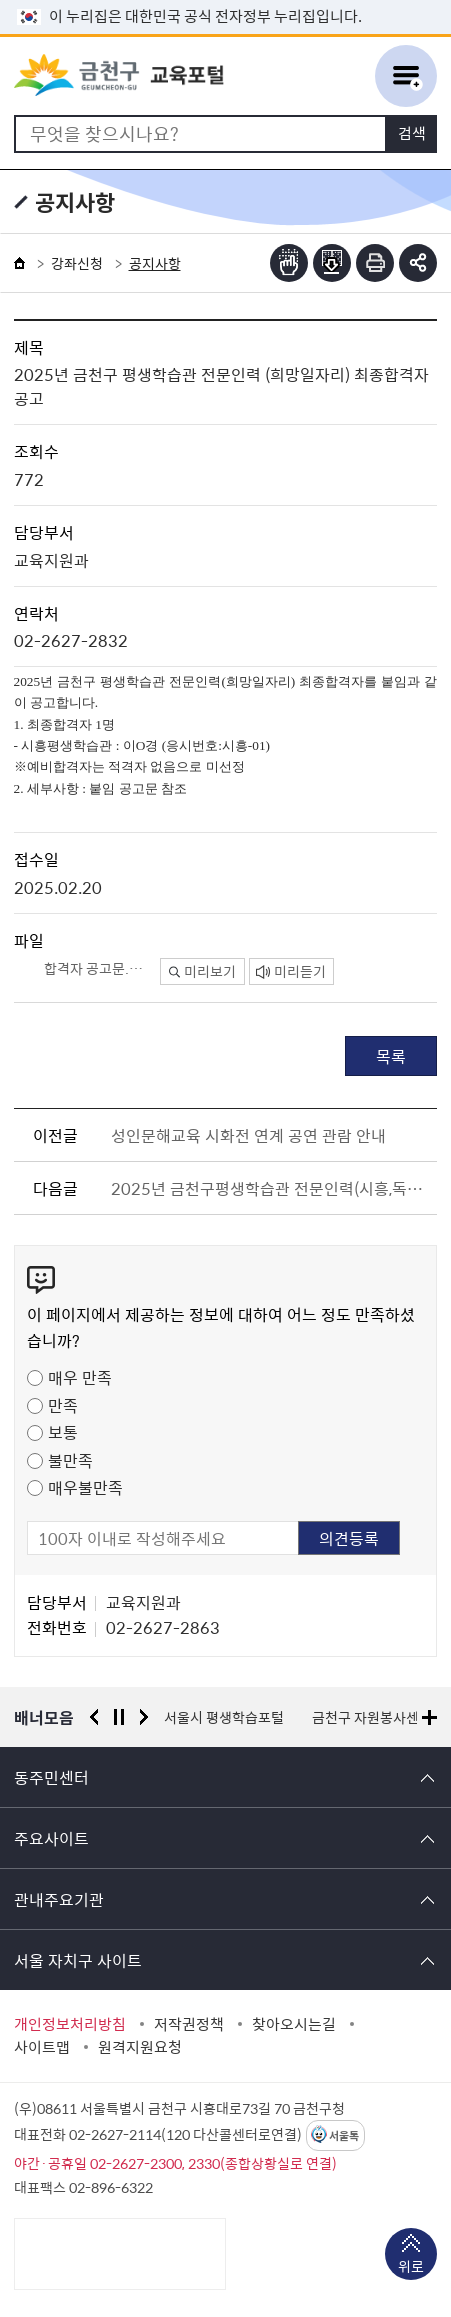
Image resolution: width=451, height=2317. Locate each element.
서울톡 (344, 2135)
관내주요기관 (59, 1899)
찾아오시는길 (294, 2024)
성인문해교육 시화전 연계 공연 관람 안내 (248, 1135)
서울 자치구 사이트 (78, 1960)
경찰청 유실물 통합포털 (232, 1717)
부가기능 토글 (418, 263)
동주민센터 (51, 1777)
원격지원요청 (140, 2047)
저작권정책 (189, 2024)
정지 (119, 1717)
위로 (411, 2268)
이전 (94, 1717)
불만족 (70, 1460)
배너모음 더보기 (429, 1717)
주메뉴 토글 (406, 76)
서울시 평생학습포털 (388, 1717)
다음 (144, 1717)
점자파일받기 (332, 263)
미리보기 (202, 971)
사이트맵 (42, 2047)
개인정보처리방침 (70, 2024)
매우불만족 (85, 1487)
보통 (63, 1432)
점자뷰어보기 (289, 263)
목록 (391, 1056)
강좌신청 (77, 263)
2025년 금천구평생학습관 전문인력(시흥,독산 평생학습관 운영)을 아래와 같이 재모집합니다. (270, 1188)
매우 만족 (80, 1377)
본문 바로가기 (226, 0)
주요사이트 (51, 1838)
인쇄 (375, 263)
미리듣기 (291, 971)
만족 (63, 1405)
